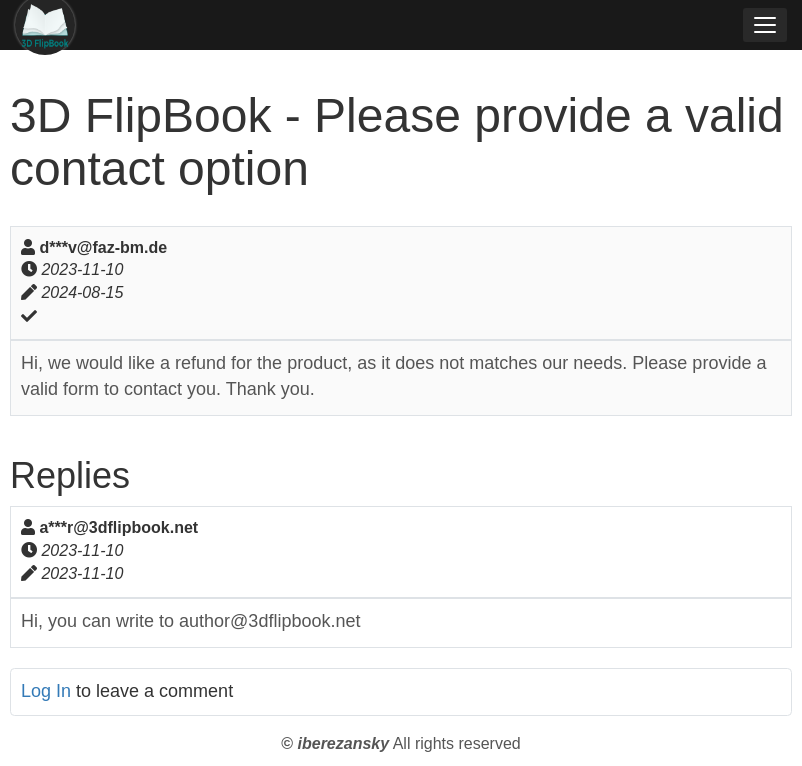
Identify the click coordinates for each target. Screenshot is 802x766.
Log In (46, 691)
